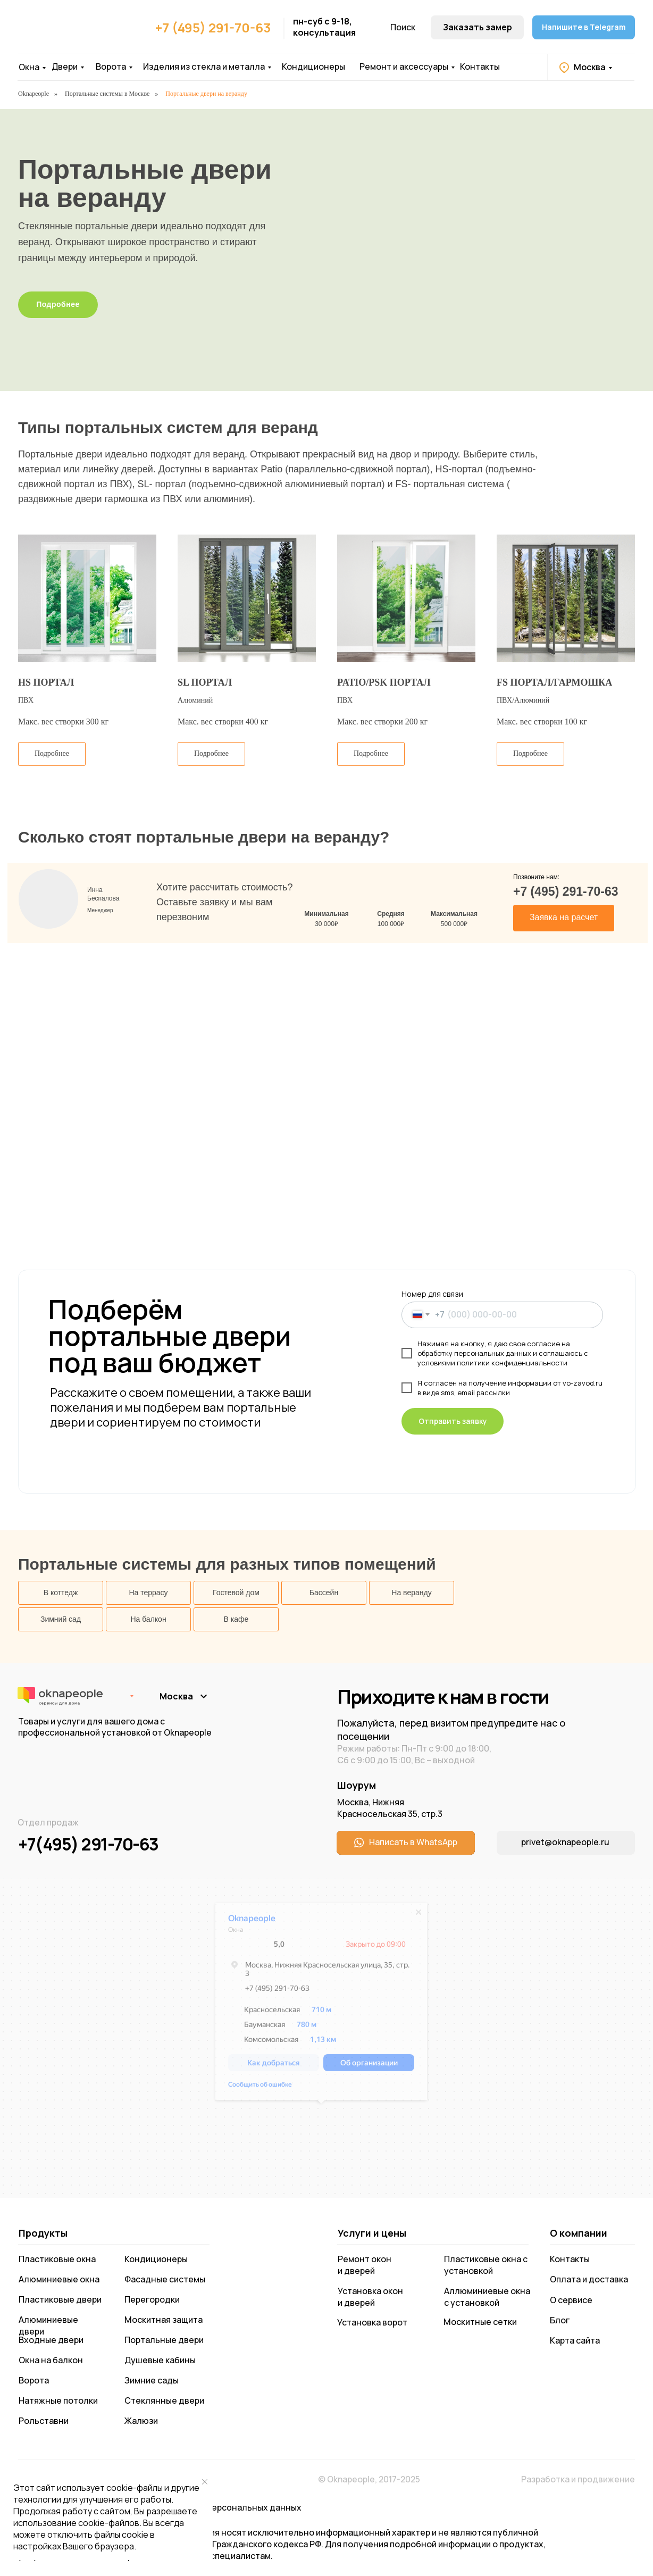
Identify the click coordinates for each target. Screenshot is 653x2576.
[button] (477, 27)
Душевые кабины (160, 2360)
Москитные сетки (480, 2322)
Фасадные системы (164, 2279)
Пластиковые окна (57, 2259)
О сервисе (571, 2300)
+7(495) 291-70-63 (88, 1844)
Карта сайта (575, 2340)
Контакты (480, 66)
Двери (65, 66)
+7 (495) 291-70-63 (213, 27)
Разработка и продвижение (578, 2479)
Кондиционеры (313, 66)
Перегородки (152, 2299)
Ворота (111, 66)
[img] (71, 32)
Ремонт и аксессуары (403, 66)
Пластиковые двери (60, 2299)
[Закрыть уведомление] (204, 2482)
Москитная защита (163, 2319)
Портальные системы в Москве (107, 93)
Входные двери (51, 2340)
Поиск (402, 27)
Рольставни (44, 2421)
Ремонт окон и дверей (364, 2265)
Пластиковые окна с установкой (486, 2265)
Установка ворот (372, 2322)
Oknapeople (33, 93)
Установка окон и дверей (370, 2296)
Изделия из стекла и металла (204, 66)
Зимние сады (151, 2380)
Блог (560, 2320)
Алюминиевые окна (59, 2279)
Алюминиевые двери (48, 2325)
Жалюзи (141, 2421)
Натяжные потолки (58, 2400)
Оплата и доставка (589, 2279)
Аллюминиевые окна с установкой (487, 2296)
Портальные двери (164, 2340)
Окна (29, 67)
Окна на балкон (51, 2360)
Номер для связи (432, 1294)
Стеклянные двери (164, 2400)
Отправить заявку (452, 1421)
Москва (590, 67)
